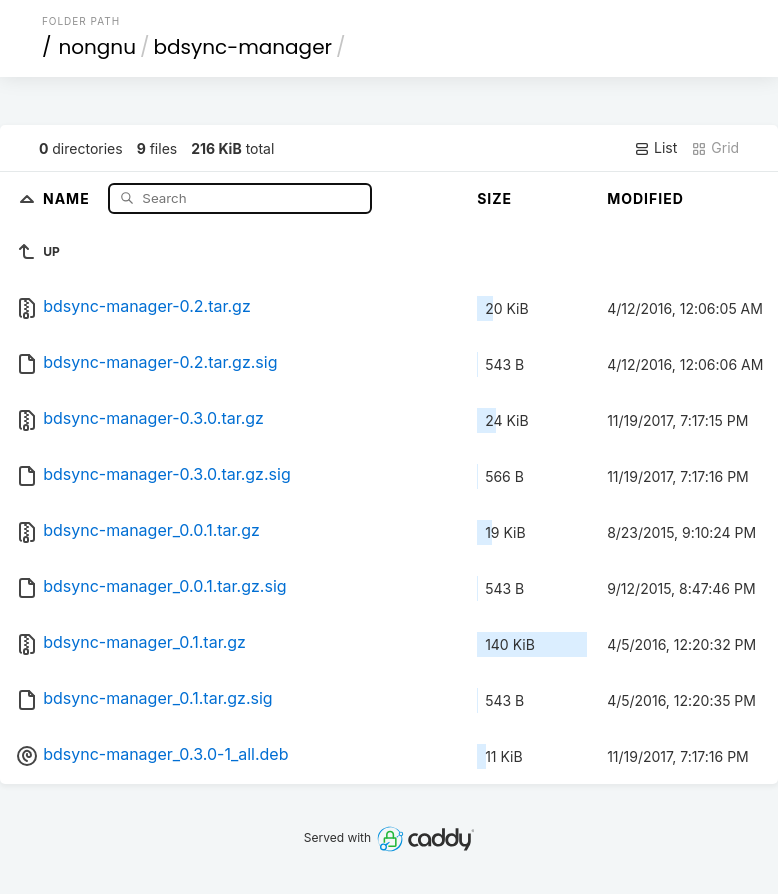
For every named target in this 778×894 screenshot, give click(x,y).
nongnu (97, 47)
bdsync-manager (242, 47)
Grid (715, 148)
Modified (645, 198)
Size (494, 198)
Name (68, 197)
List (655, 148)
